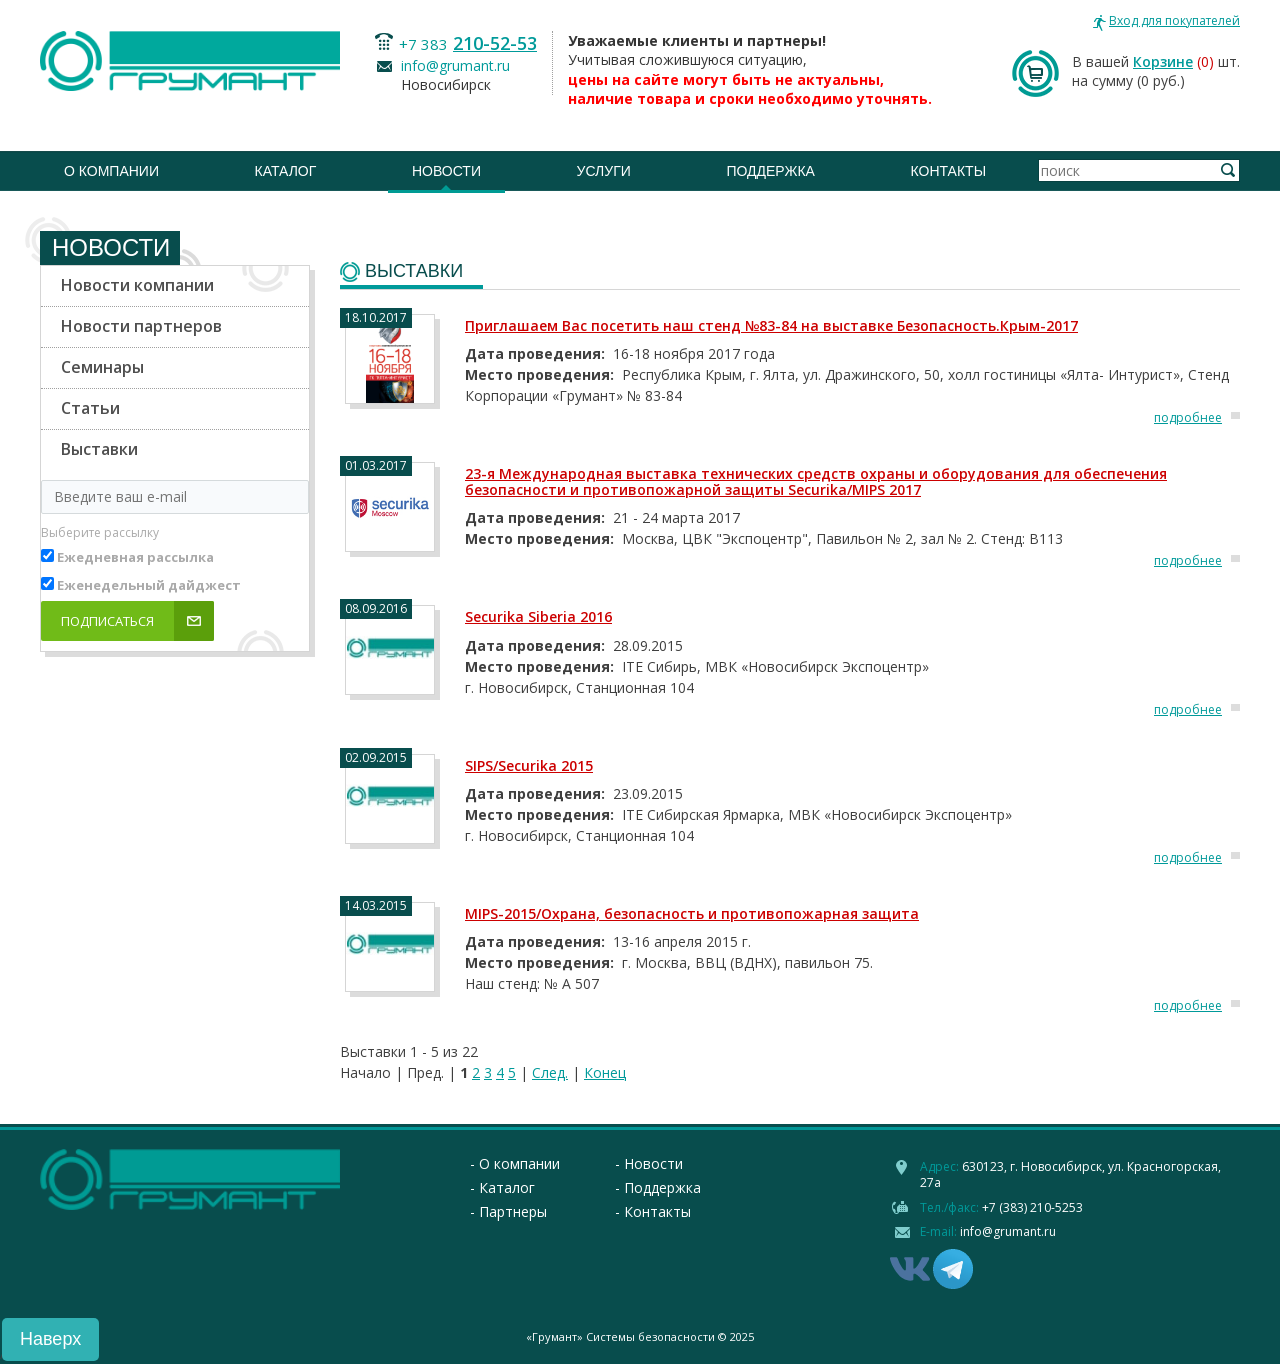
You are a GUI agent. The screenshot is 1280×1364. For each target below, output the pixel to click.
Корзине (1163, 61)
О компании (111, 171)
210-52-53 (495, 43)
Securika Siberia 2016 (538, 616)
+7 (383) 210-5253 (1032, 1207)
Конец (605, 1072)
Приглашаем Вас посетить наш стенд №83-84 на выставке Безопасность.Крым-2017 (771, 325)
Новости (446, 171)
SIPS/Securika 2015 (529, 765)
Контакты (949, 171)
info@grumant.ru (455, 65)
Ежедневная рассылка (135, 557)
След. (550, 1072)
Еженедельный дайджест (149, 585)
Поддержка (770, 171)
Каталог (286, 171)
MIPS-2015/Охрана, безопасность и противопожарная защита (692, 913)
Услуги (604, 171)
